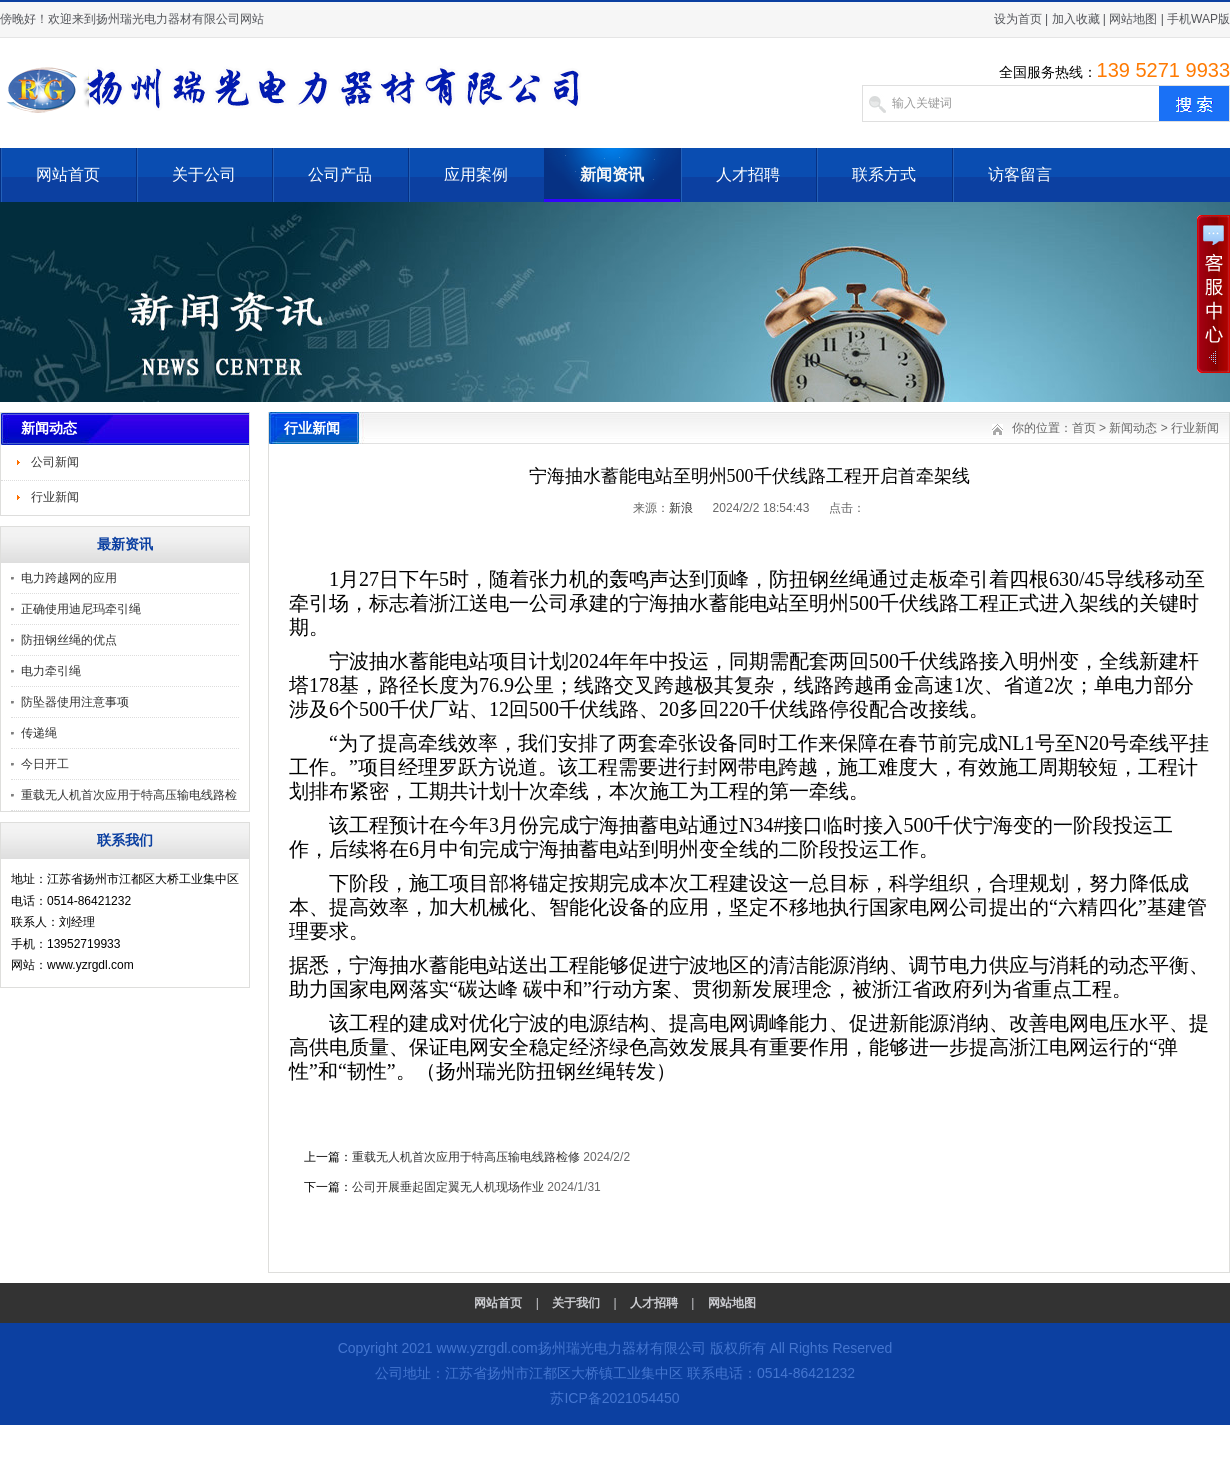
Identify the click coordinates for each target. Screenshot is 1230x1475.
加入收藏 (1076, 19)
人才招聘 (748, 174)
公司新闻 (55, 462)
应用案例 (476, 174)
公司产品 (340, 174)
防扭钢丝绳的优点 (69, 640)
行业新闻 (55, 497)
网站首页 (68, 174)
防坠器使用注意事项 (75, 702)
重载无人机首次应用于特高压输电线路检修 (466, 1157)
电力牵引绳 (51, 671)
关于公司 (204, 174)
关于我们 (576, 1303)
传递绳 (39, 733)
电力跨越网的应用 (69, 578)
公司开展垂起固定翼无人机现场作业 (448, 1187)
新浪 (681, 508)
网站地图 (1133, 19)
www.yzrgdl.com (486, 1348)
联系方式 (884, 174)
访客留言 (1020, 174)
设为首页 (1018, 19)
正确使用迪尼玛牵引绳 (81, 609)
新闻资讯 (612, 174)
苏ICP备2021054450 (614, 1398)
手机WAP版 (1198, 19)
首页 (1084, 428)
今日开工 (45, 764)
